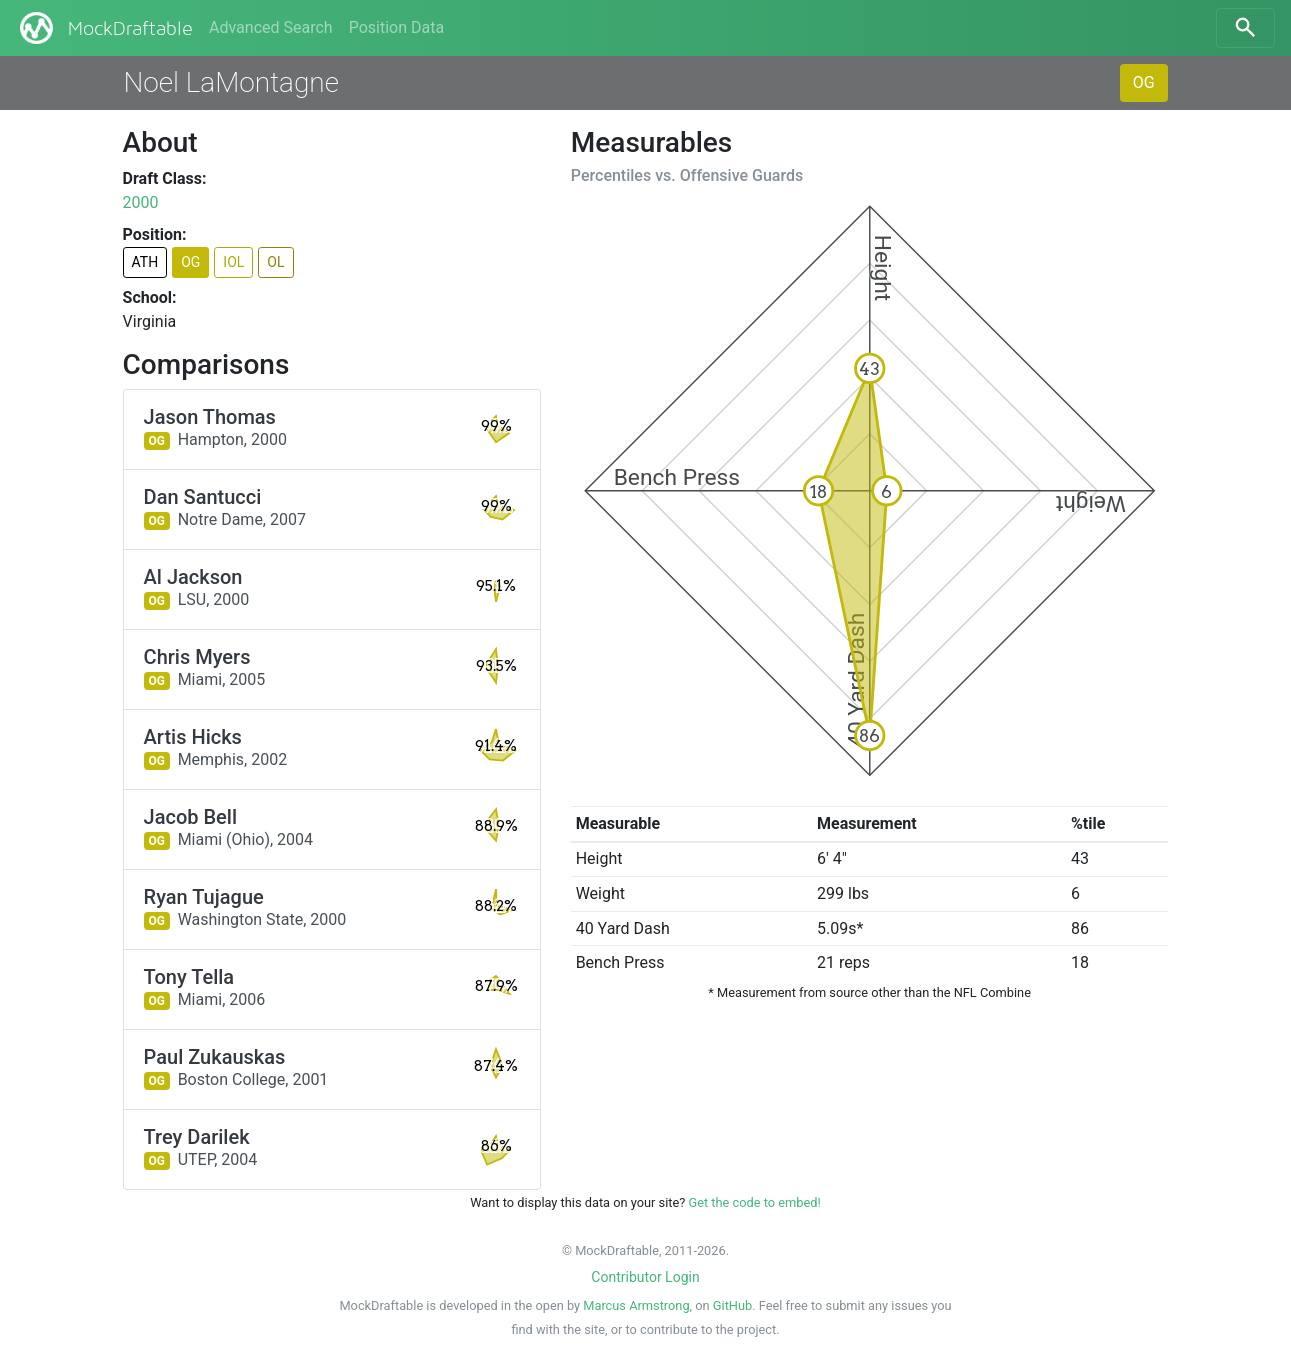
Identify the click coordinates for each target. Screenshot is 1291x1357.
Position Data (396, 27)
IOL (233, 262)
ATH (145, 262)
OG (1144, 82)
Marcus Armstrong (636, 1305)
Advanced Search (271, 27)
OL (275, 262)
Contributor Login (645, 1277)
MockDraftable (104, 28)
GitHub (732, 1305)
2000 (141, 202)
